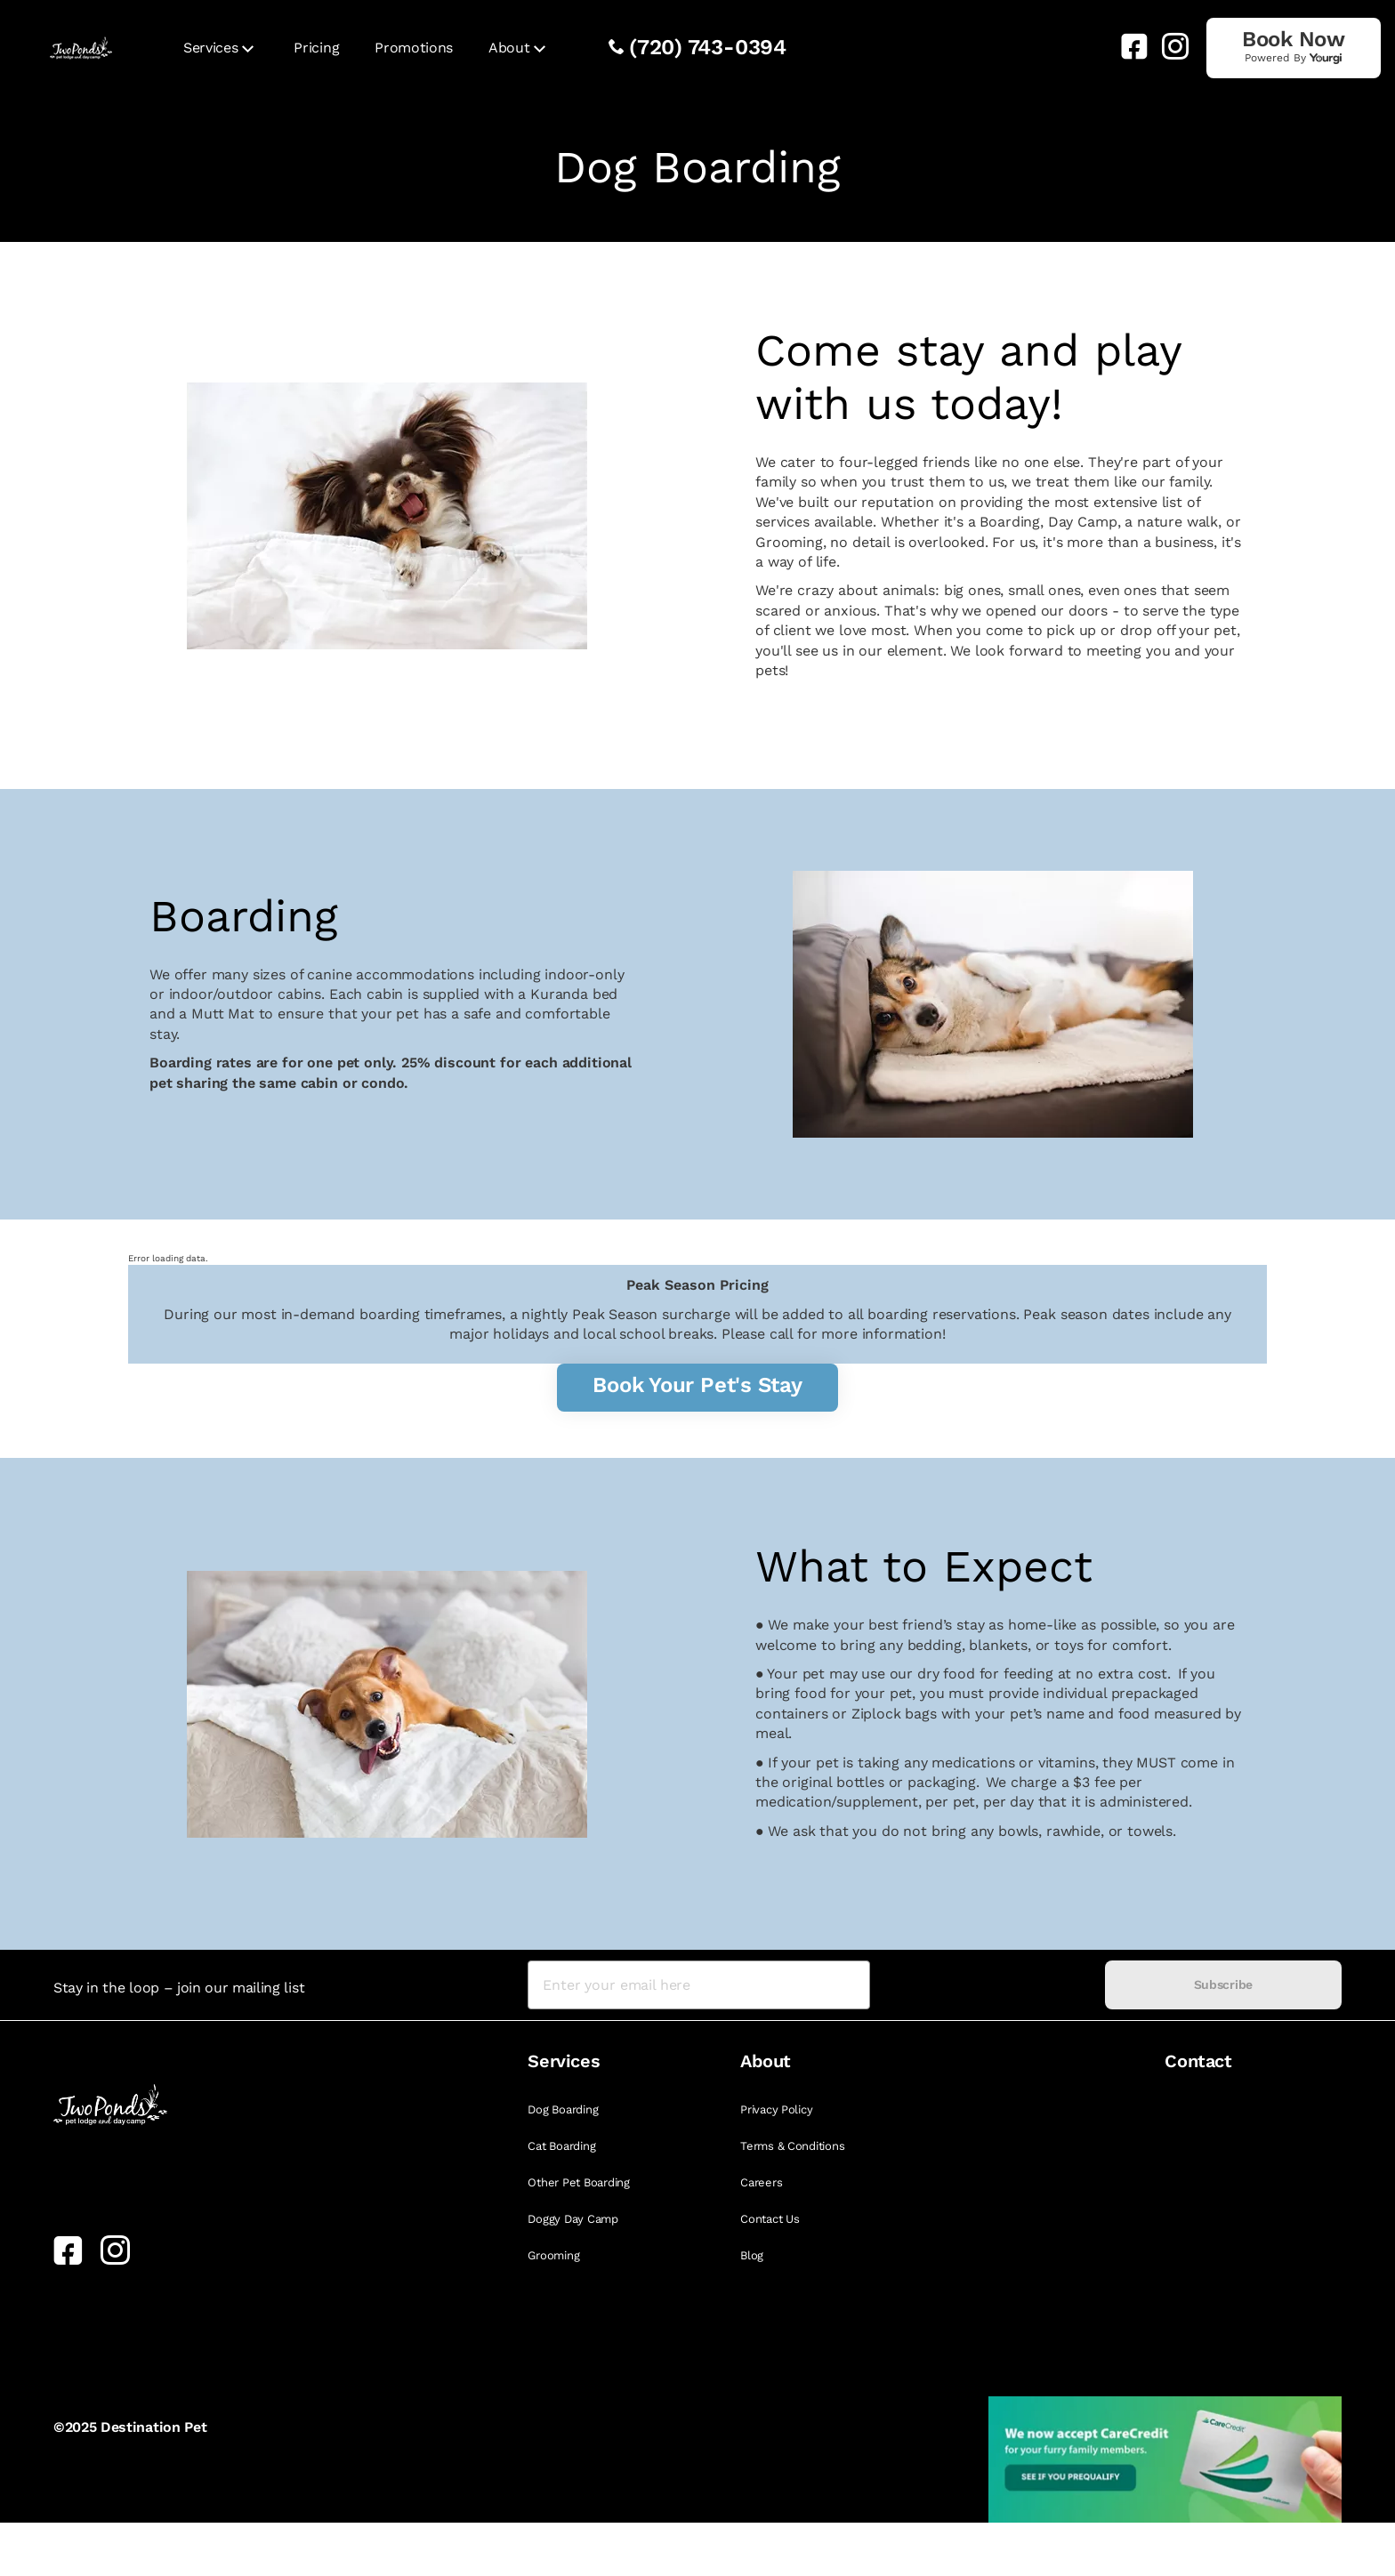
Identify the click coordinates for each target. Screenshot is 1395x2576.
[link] (1127, 46)
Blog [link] (751, 2255)
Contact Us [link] (769, 2219)
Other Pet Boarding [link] (578, 2182)
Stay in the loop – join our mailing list (178, 1987)
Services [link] (210, 47)
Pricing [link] (316, 47)
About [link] (508, 47)
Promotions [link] (414, 47)
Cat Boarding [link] (561, 2146)
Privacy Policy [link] (776, 2109)
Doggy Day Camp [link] (572, 2219)
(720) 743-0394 (707, 47)
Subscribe (1223, 1984)
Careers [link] (761, 2182)
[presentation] (987, 1984)
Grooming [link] (553, 2255)
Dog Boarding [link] (563, 2109)
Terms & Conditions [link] (792, 2146)
